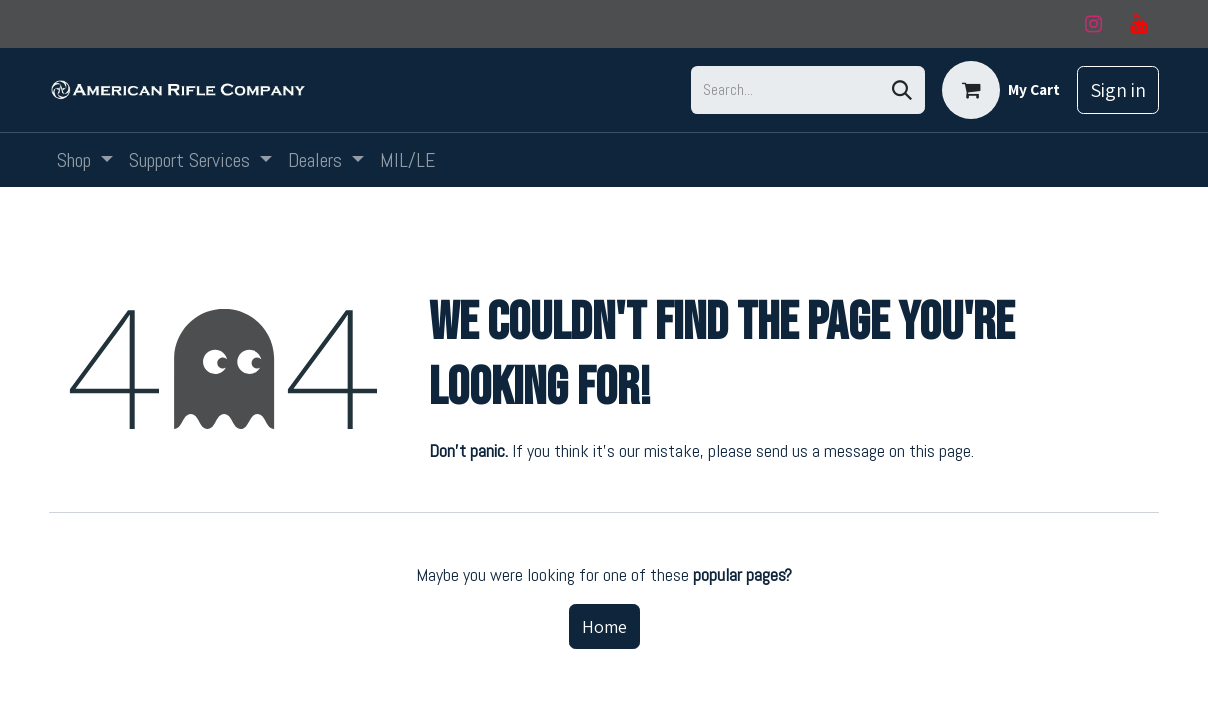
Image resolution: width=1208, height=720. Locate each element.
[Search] (902, 90)
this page (940, 450)
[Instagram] (1093, 24)
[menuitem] (85, 160)
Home (604, 626)
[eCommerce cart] (1001, 90)
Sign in (1118, 90)
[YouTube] (1138, 24)
